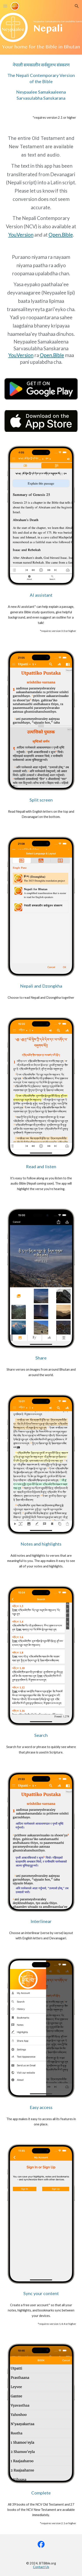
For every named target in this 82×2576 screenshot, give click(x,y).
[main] (41, 81)
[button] (5, 6)
